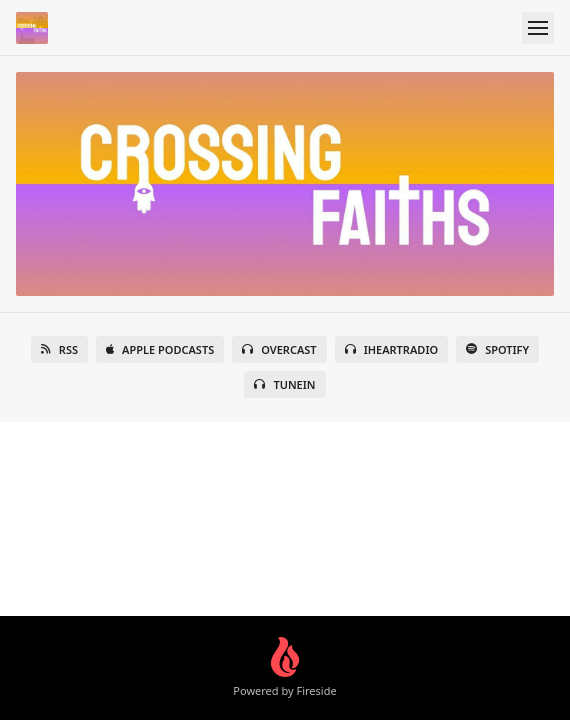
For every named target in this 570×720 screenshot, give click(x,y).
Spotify (497, 349)
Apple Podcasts (160, 349)
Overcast (279, 349)
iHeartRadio (392, 349)
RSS (59, 349)
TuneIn (284, 384)
